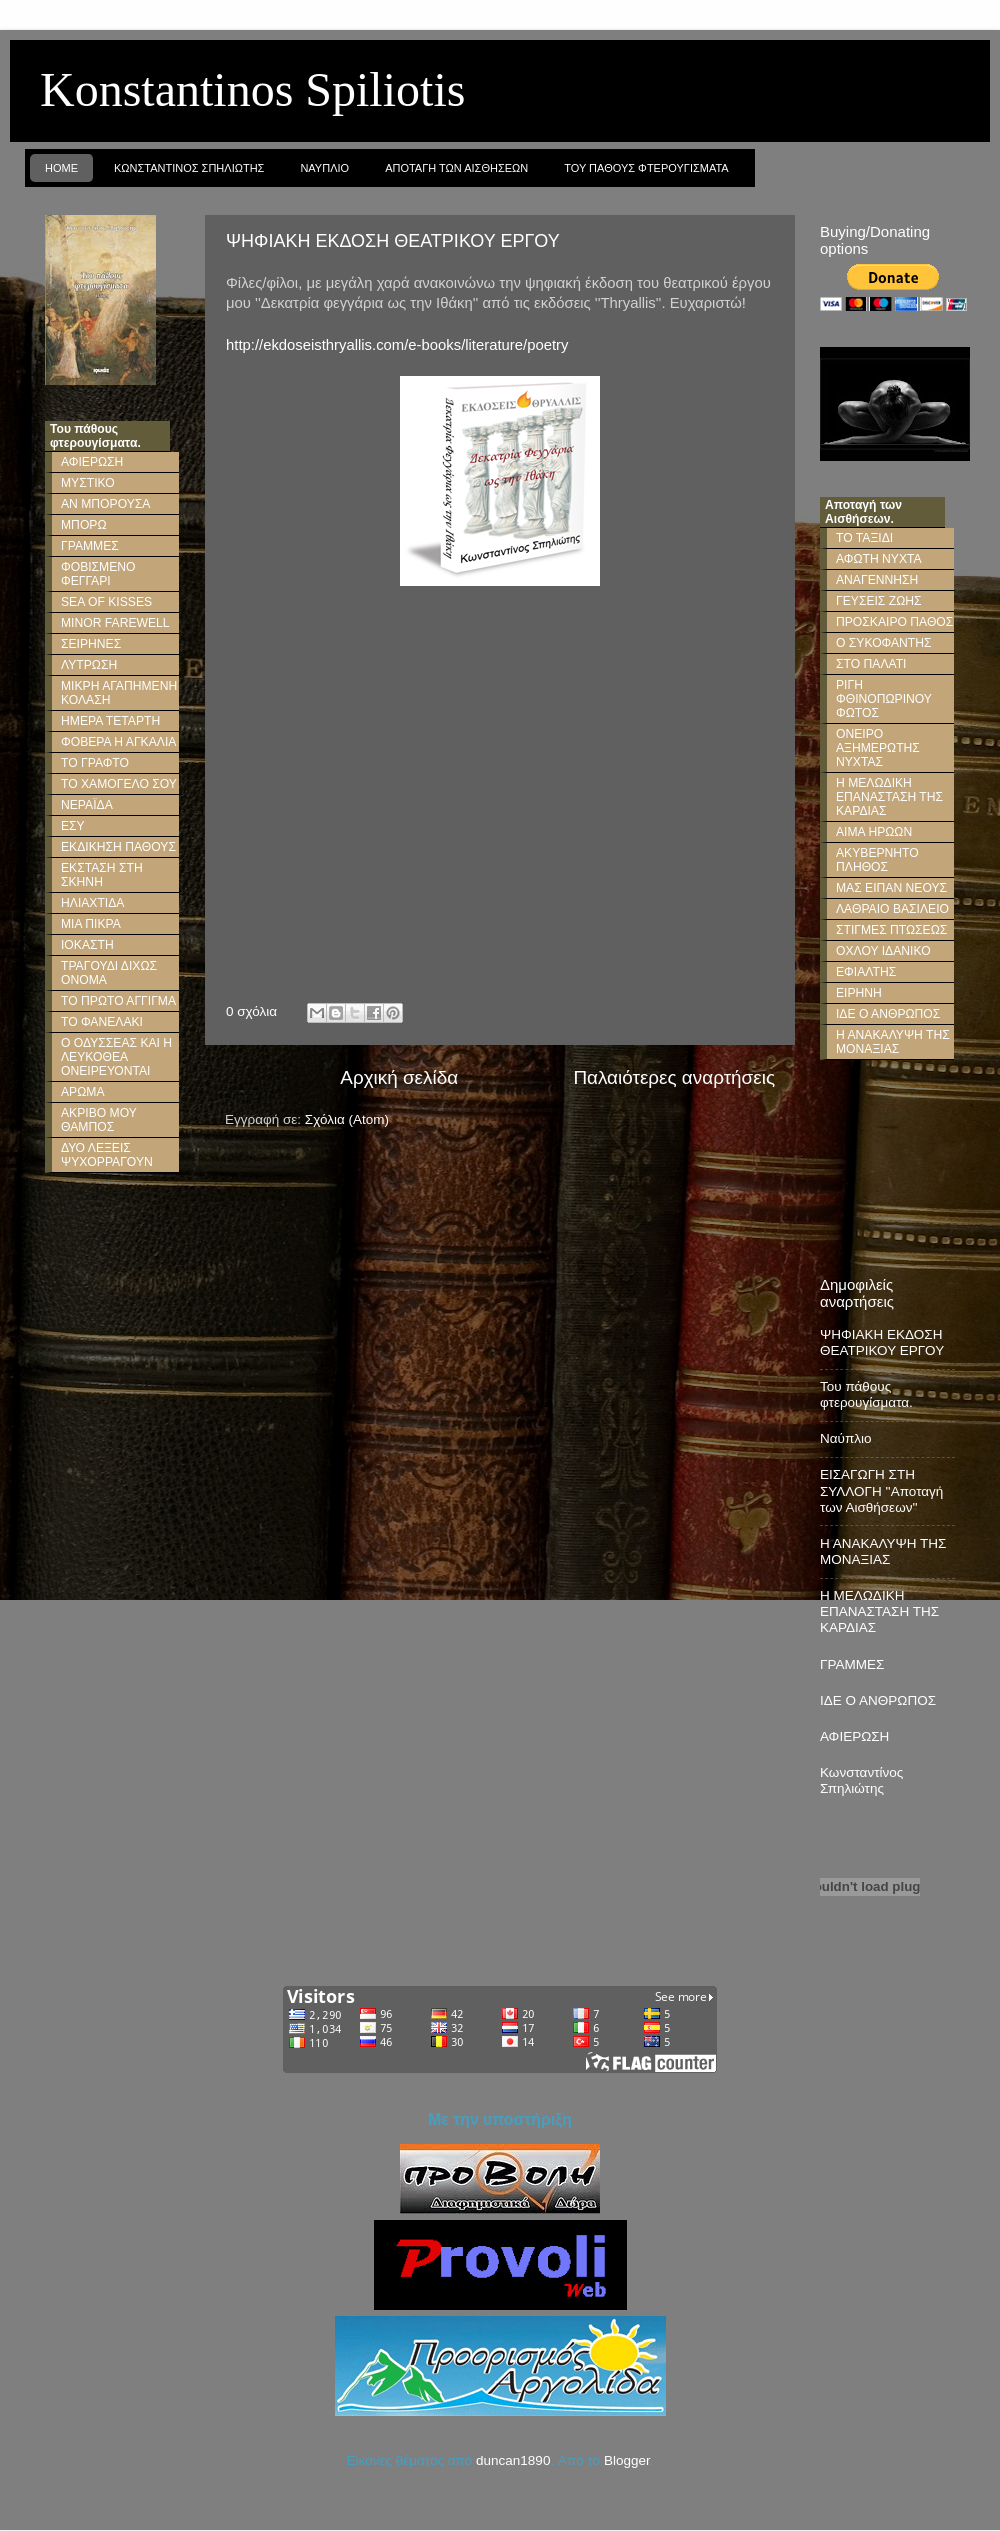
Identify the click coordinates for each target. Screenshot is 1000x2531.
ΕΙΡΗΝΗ (859, 993)
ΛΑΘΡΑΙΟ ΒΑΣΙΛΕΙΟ (892, 909)
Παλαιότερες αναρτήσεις (674, 1077)
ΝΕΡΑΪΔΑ (87, 805)
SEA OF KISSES (106, 602)
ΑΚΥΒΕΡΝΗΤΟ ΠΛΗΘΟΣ (877, 860)
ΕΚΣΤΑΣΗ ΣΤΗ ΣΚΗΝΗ (102, 875)
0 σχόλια (251, 1011)
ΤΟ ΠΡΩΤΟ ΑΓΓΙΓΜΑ (118, 1001)
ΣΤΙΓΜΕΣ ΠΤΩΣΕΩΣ (891, 930)
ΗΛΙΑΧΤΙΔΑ (92, 903)
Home (61, 168)
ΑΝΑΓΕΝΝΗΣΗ (877, 580)
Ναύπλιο (846, 1438)
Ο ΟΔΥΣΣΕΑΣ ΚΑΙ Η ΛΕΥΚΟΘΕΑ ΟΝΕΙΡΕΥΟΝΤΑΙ (116, 1057)
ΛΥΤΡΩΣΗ (89, 665)
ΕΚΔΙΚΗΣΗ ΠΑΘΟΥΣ (118, 847)
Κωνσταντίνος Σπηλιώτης (861, 1780)
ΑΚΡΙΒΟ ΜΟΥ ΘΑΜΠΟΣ (99, 1120)
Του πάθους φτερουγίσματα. (866, 1394)
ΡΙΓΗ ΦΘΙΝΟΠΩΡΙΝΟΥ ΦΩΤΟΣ (884, 699)
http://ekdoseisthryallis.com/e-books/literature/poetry (397, 345)
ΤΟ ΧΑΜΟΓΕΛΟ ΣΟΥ (119, 784)
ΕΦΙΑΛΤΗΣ (866, 972)
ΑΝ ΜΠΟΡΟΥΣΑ (105, 504)
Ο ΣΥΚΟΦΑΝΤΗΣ (883, 643)
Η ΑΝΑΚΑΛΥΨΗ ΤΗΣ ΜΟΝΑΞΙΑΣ (893, 1042)
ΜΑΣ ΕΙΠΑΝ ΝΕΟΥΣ (891, 888)
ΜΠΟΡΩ (84, 525)
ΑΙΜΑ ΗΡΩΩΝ (874, 832)
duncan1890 (513, 2460)
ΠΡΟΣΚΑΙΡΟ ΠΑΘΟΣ (894, 622)
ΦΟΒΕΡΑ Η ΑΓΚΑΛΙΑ (118, 742)
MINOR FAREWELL (115, 623)
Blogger (627, 2460)
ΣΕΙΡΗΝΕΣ (91, 644)
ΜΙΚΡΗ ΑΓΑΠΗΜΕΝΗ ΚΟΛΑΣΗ (119, 693)
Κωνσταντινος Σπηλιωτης (189, 168)
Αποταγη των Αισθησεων (456, 168)
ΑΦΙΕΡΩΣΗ (92, 462)
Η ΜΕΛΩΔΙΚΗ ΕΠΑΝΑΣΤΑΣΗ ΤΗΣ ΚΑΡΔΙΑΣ (889, 797)
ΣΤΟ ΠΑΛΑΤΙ (871, 664)
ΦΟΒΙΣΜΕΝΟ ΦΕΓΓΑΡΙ (98, 574)
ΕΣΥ (73, 826)
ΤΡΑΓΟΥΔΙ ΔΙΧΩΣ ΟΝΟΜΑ (109, 973)
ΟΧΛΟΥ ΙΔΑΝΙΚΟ (883, 951)
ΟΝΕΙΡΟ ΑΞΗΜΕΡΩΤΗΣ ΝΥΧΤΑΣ (878, 748)
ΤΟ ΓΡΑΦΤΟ (95, 763)
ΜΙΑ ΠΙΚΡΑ (91, 924)
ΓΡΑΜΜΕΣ (90, 546)
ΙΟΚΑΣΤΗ (87, 945)
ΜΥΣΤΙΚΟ (88, 483)
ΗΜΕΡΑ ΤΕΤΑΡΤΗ (110, 721)
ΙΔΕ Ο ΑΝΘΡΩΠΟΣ (888, 1014)
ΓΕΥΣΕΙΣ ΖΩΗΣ (879, 601)
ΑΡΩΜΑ (82, 1092)
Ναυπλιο (324, 168)
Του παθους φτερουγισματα (646, 168)
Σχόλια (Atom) (347, 1119)
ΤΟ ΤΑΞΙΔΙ (864, 538)
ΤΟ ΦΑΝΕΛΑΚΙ (102, 1022)
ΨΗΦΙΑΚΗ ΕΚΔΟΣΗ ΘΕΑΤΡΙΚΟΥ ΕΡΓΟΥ (393, 241)
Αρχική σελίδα (399, 1077)
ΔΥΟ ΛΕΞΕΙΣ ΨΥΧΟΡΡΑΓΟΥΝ (107, 1155)
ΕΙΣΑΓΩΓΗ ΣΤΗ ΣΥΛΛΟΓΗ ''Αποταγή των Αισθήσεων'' (881, 1490)
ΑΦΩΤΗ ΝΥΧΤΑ (879, 559)
